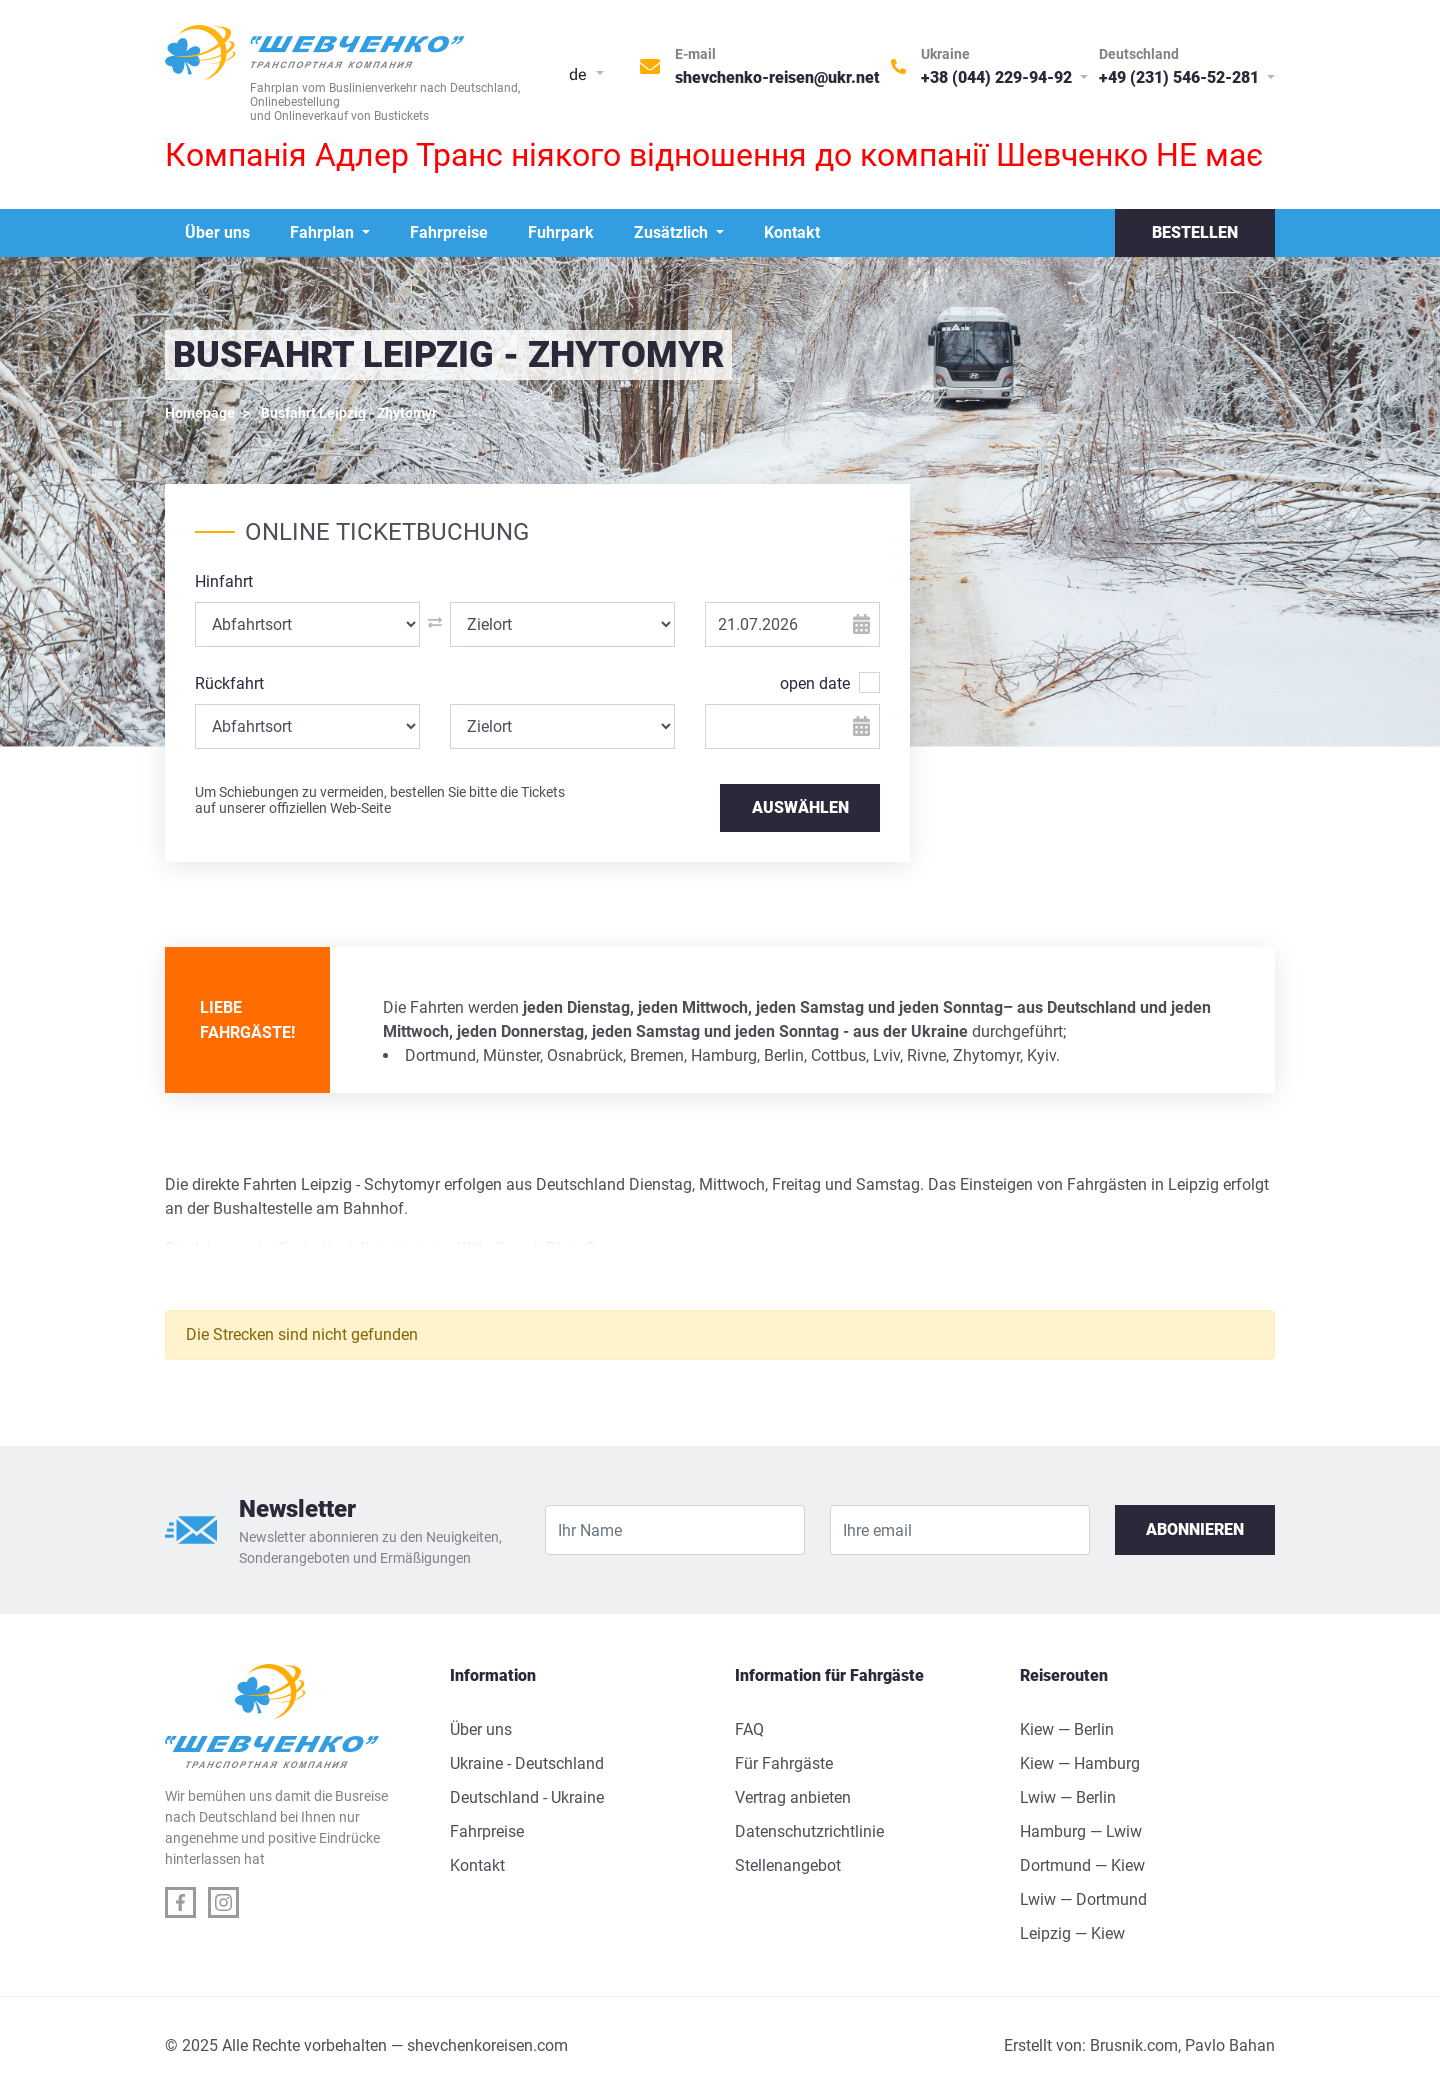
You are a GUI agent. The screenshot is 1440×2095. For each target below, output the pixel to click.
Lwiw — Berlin (1068, 1797)
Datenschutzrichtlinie (809, 1831)
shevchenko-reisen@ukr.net (777, 77)
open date (815, 682)
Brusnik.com (1134, 2045)
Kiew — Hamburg (1080, 1763)
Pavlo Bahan (1230, 2045)
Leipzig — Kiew (1072, 1933)
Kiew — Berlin (1067, 1729)
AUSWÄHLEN (800, 807)
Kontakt (792, 232)
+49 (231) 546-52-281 (1181, 77)
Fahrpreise (449, 232)
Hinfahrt (224, 581)
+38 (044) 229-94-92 (998, 77)
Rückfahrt (229, 683)
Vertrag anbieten (793, 1797)
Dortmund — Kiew (1082, 1865)
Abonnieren (1195, 1529)
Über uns (217, 232)
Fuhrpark (561, 232)
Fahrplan (324, 232)
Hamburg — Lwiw (1081, 1831)
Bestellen (1195, 232)
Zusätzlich (673, 232)
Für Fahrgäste (784, 1763)
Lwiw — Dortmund (1083, 1899)
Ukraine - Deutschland (527, 1763)
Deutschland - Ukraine (527, 1797)
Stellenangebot (788, 1865)
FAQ (749, 1729)
